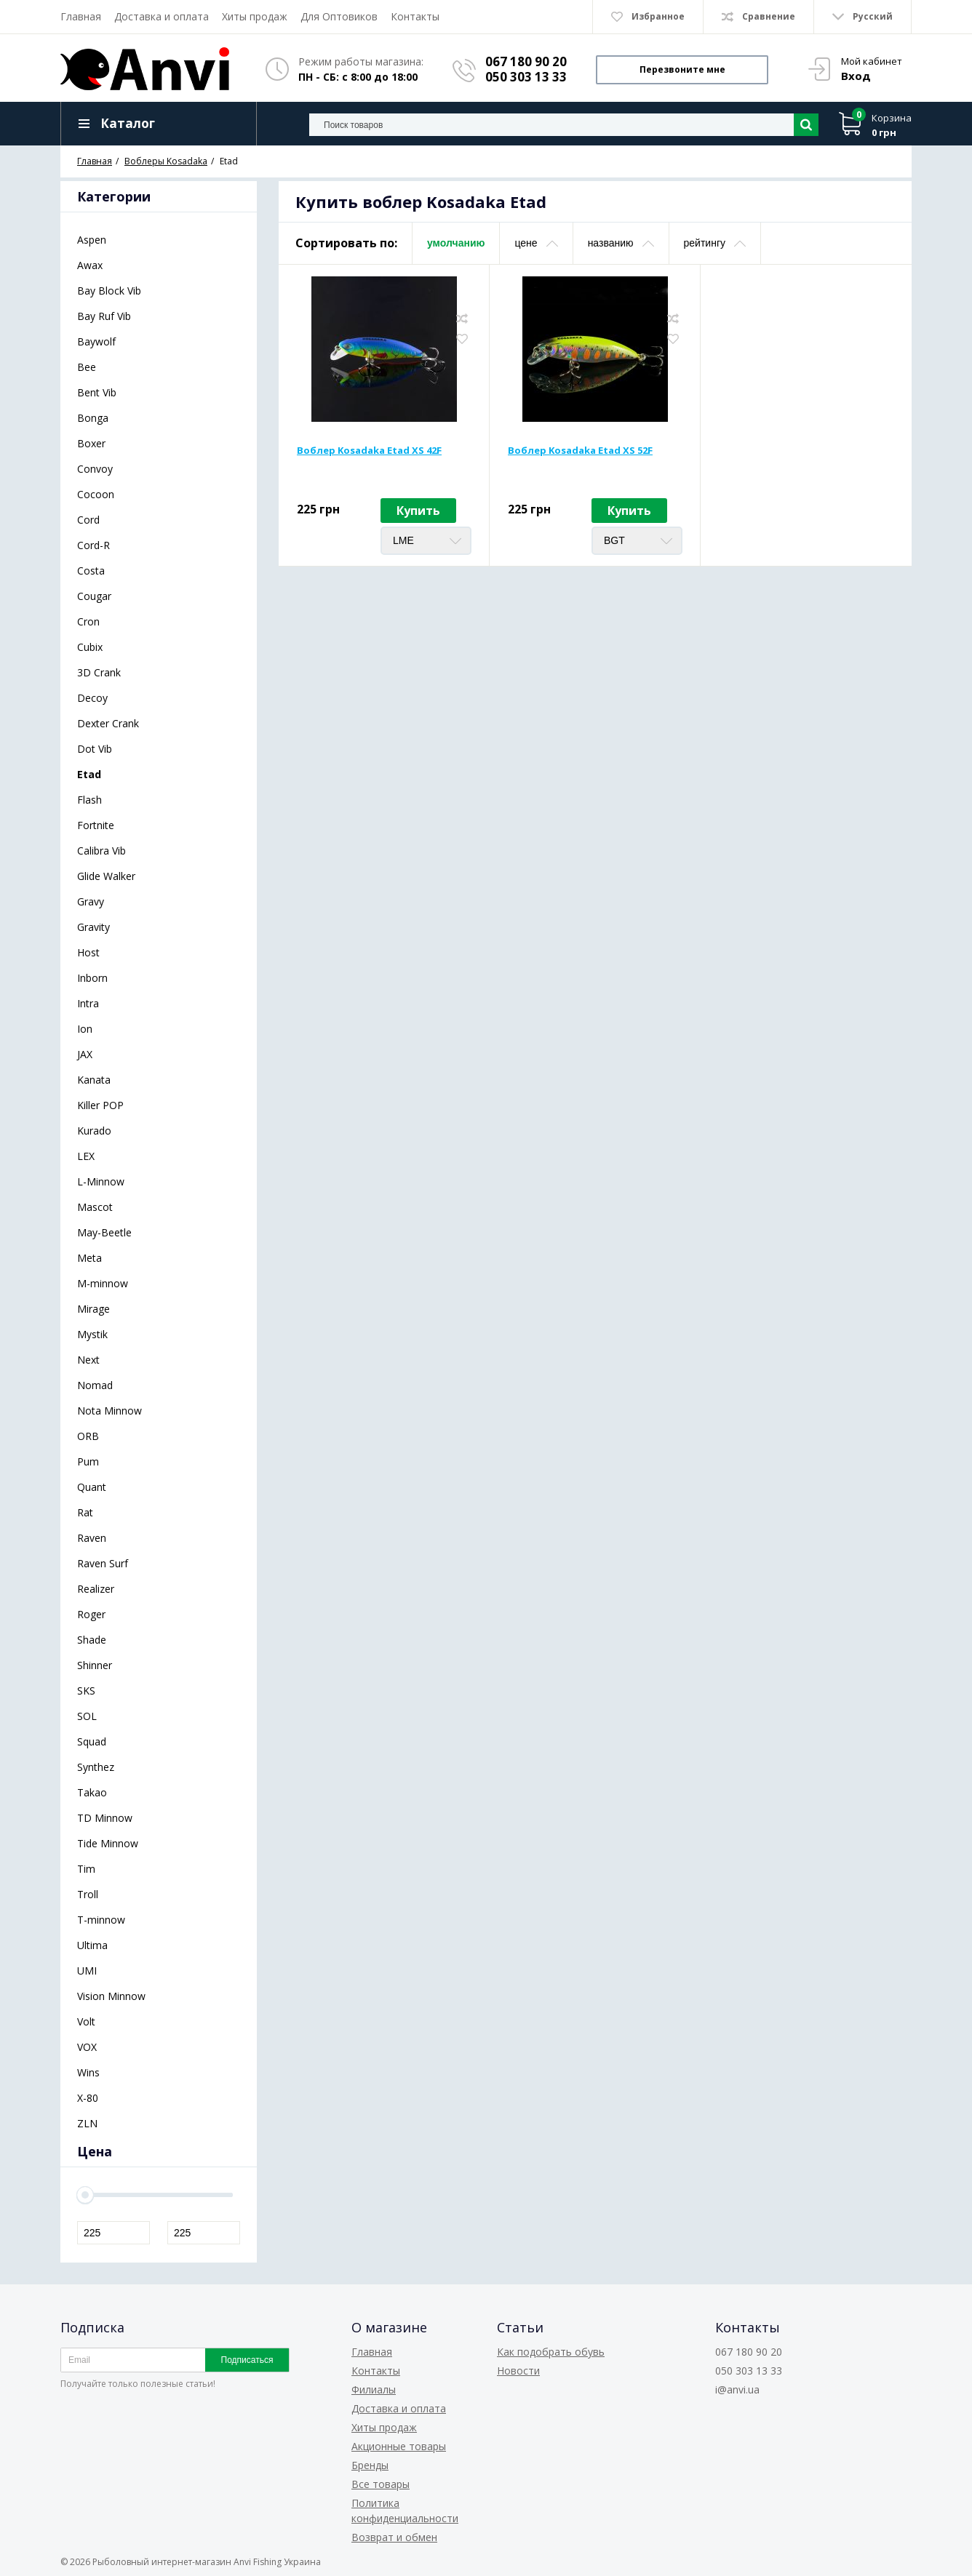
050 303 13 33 (526, 76)
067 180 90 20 (526, 61)
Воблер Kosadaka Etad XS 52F (580, 450)
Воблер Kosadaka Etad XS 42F (369, 450)
